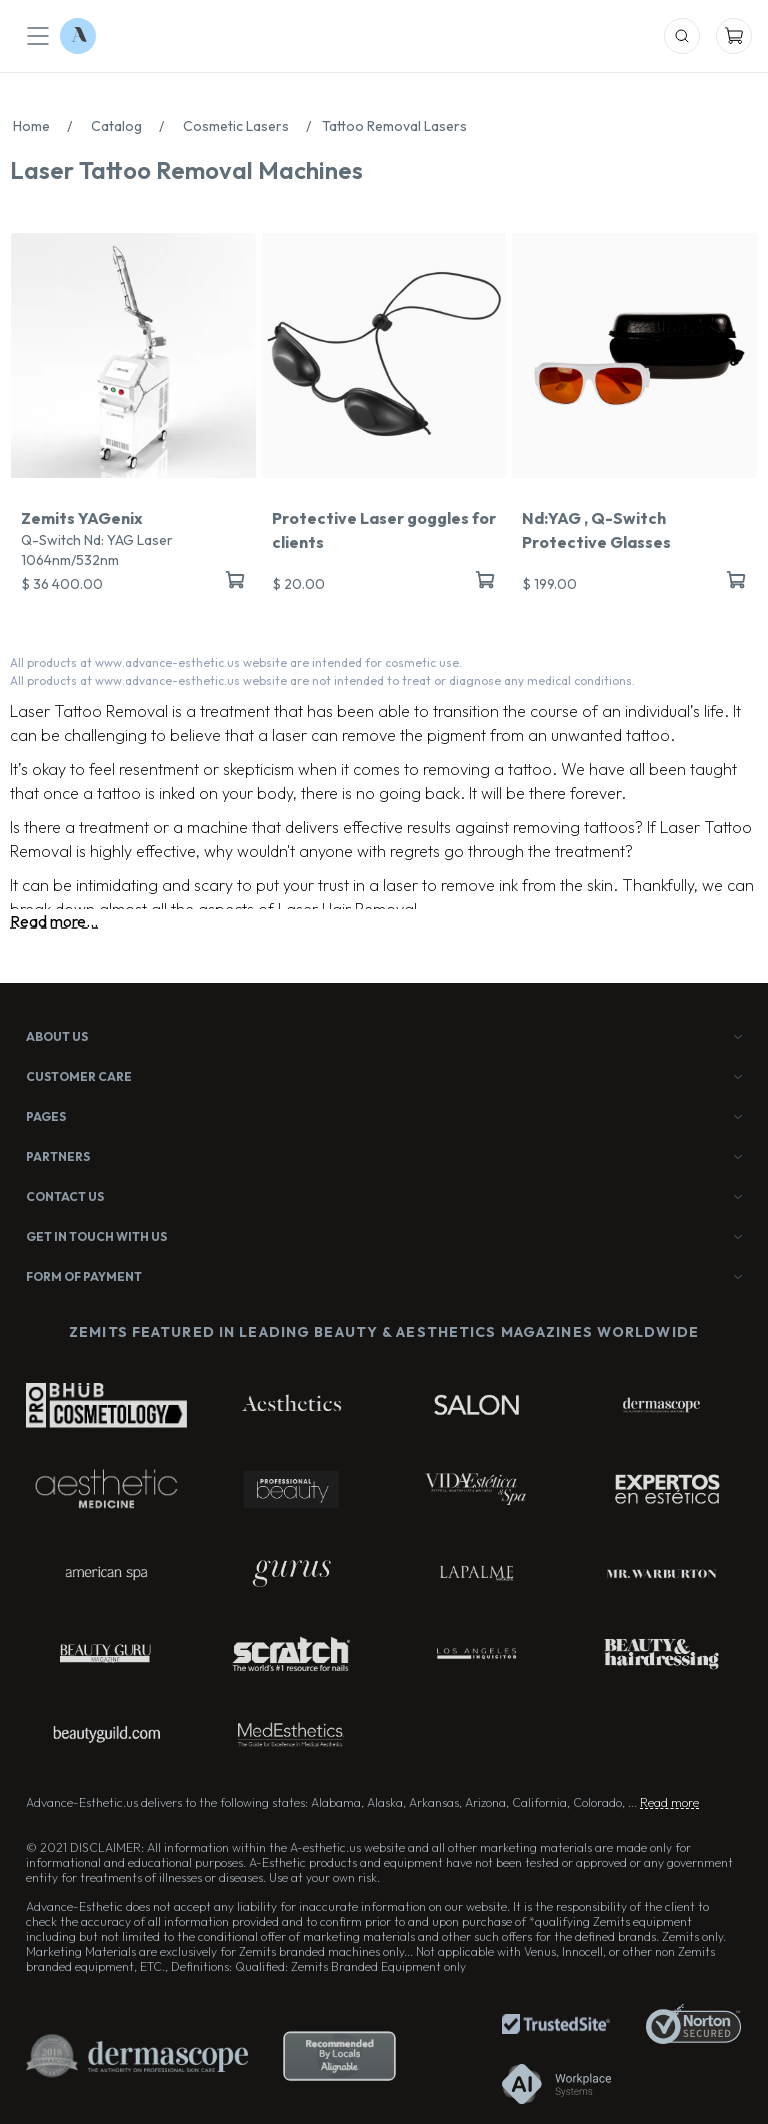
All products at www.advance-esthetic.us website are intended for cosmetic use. (236, 662)
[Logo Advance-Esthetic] (78, 36)
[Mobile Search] (682, 36)
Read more (669, 1802)
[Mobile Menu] (38, 36)
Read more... (54, 921)
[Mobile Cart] (734, 36)
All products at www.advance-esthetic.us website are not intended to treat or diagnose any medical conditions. (322, 680)
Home (48, 126)
